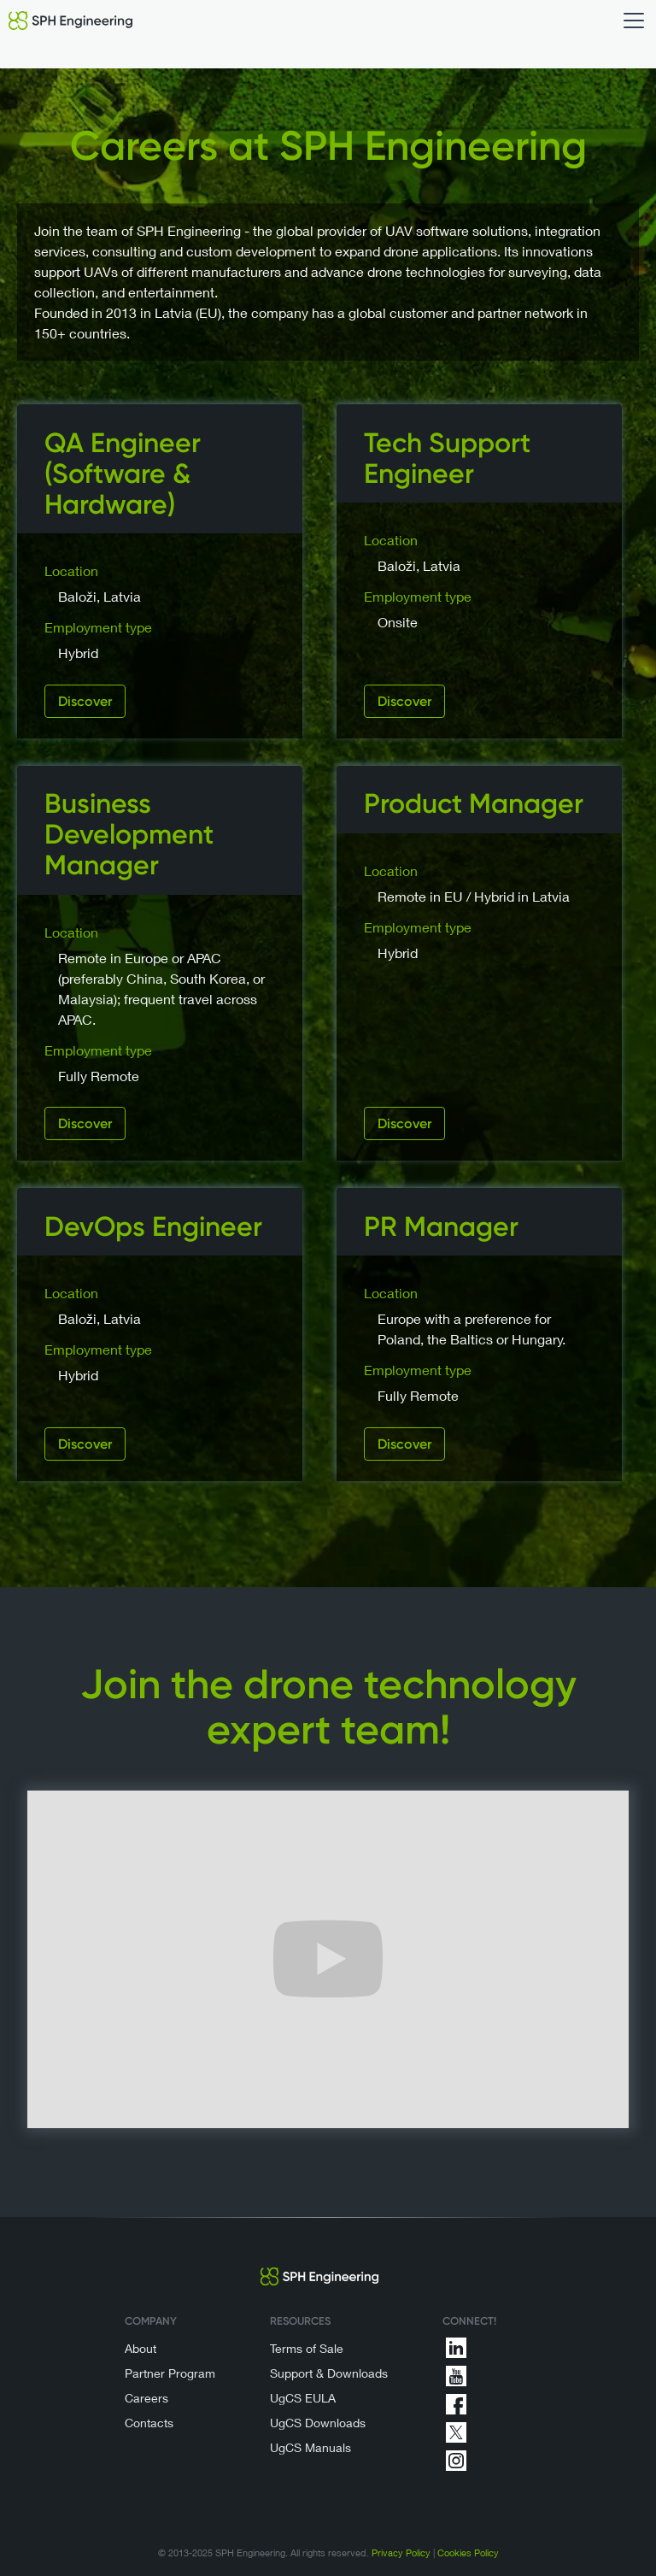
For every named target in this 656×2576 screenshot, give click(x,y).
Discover (85, 701)
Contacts (149, 2422)
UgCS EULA (303, 2398)
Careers (146, 2398)
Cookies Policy (468, 2552)
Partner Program (170, 2373)
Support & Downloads (329, 2373)
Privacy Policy (401, 2552)
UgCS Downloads (318, 2422)
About (140, 2348)
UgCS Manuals (310, 2447)
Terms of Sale (306, 2348)
